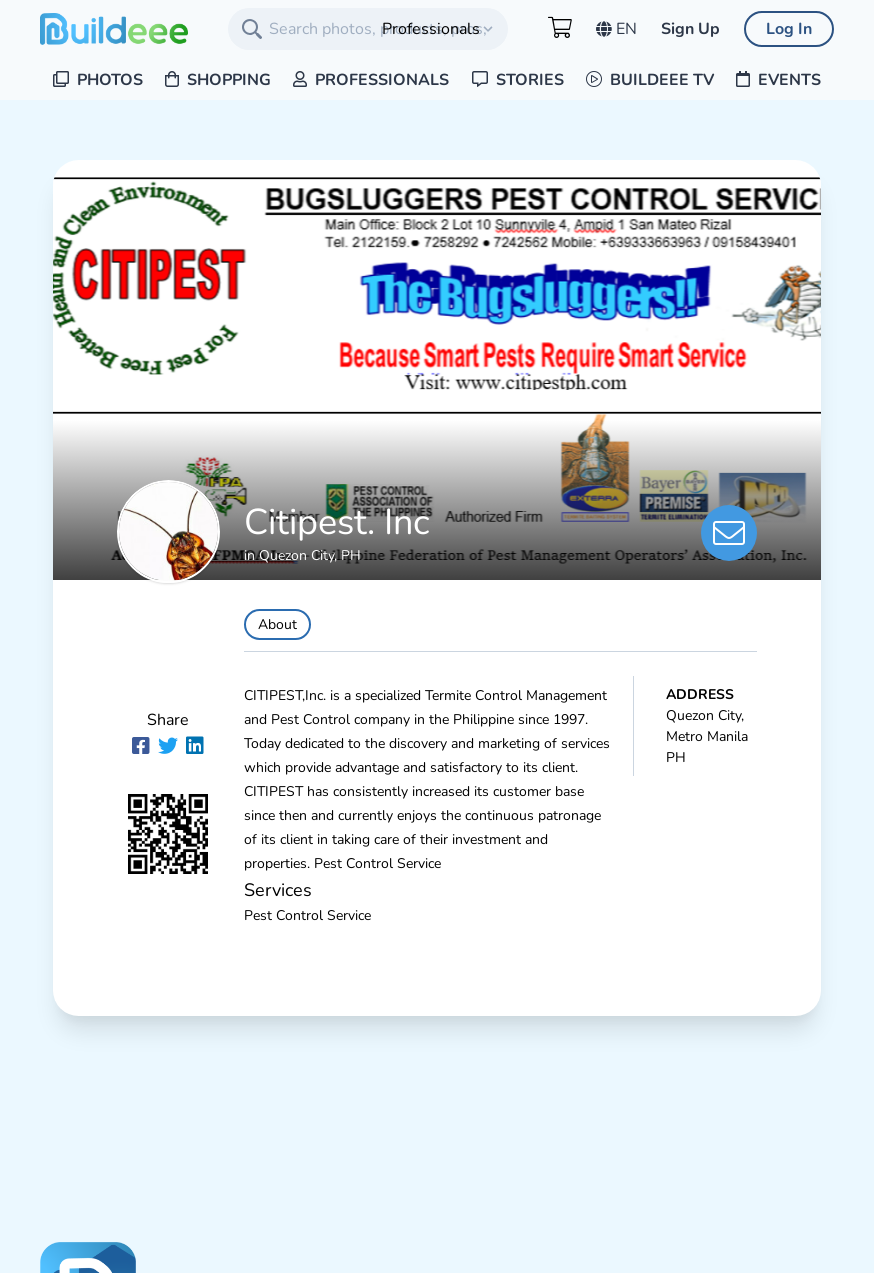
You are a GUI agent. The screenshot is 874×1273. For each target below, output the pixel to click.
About (277, 624)
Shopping (218, 80)
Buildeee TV (650, 80)
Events (778, 80)
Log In (789, 29)
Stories (518, 80)
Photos (98, 80)
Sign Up (690, 29)
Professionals (371, 80)
